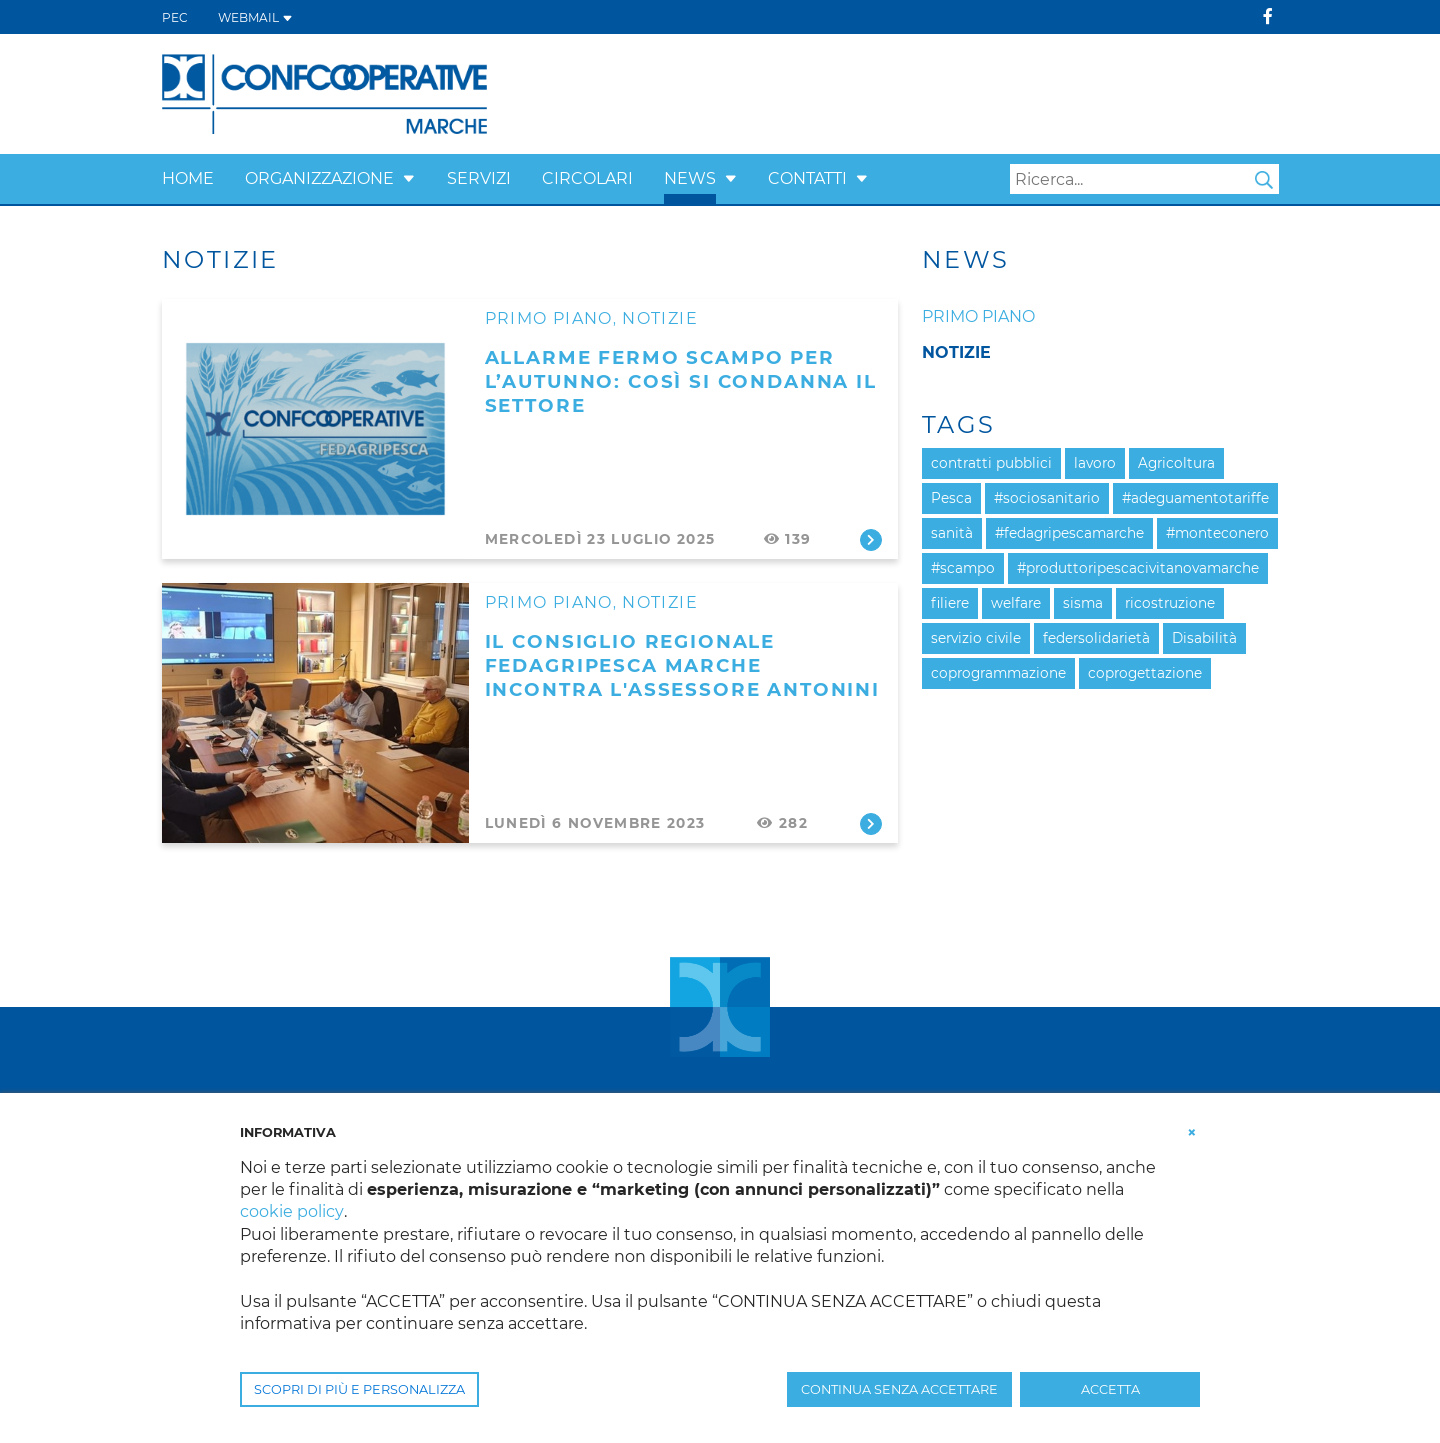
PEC (175, 17)
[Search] (1144, 179)
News (690, 178)
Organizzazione (319, 178)
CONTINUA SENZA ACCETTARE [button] (899, 1389)
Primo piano (978, 316)
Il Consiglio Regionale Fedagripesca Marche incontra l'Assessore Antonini (682, 665)
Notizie (660, 318)
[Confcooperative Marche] (324, 92)
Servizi (479, 178)
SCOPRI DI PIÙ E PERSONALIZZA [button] (359, 1389)
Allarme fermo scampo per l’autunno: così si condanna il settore (681, 381)
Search (1264, 180)
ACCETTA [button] (1110, 1389)
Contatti (807, 178)
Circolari (587, 178)
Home (188, 178)
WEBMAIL (255, 17)
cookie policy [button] (291, 1211)
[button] (409, 178)
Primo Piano (549, 318)
